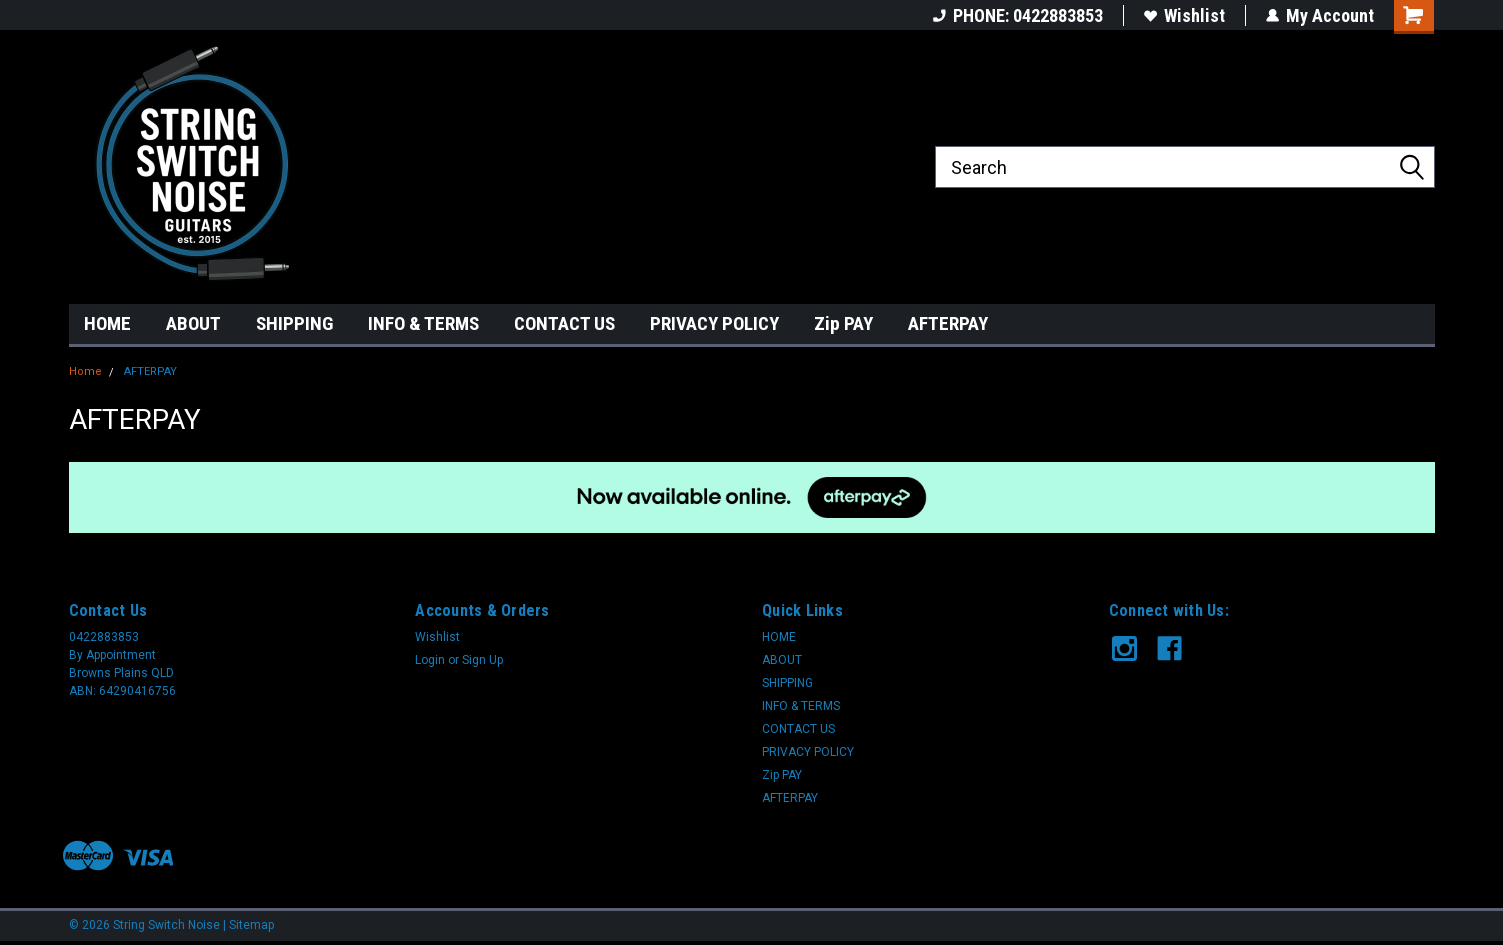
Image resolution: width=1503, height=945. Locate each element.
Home (85, 371)
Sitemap (251, 925)
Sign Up (482, 660)
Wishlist (1184, 15)
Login (430, 660)
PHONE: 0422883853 (1018, 15)
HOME (107, 323)
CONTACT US (564, 323)
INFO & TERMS (423, 323)
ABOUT (193, 323)
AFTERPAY (948, 323)
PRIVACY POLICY (714, 323)
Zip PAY (843, 323)
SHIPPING (294, 323)
